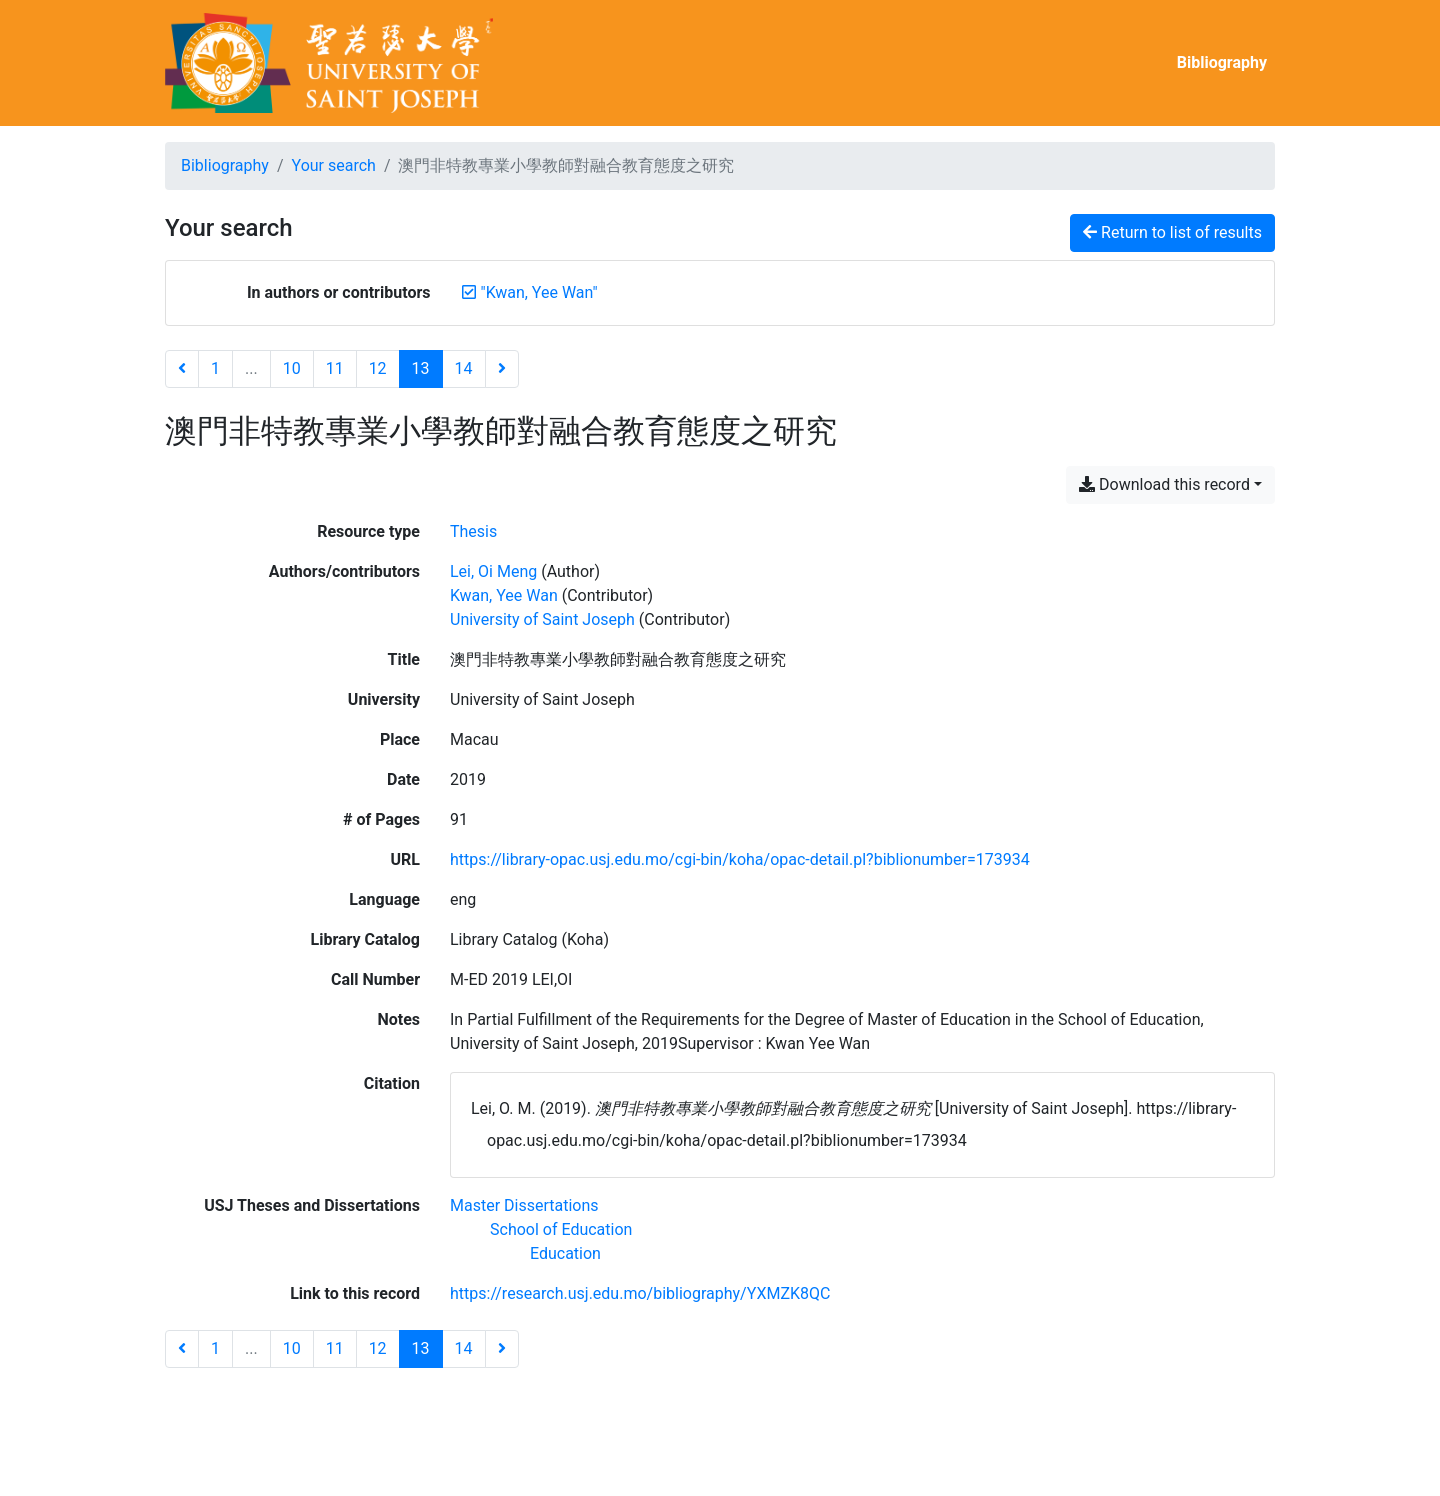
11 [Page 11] (335, 368)
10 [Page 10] (292, 368)
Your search (334, 165)
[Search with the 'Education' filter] (565, 1253)
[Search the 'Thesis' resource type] (473, 531)
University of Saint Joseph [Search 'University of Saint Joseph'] (542, 619)
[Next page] (502, 369)
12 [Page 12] (378, 368)
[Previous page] (182, 369)
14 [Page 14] (464, 368)
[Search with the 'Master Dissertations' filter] (524, 1205)
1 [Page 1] (215, 368)
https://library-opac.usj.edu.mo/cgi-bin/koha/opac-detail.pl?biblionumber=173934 (740, 859)
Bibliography (1222, 62)
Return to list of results (1172, 232)
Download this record (1164, 484)
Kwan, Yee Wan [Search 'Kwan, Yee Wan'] (504, 595)
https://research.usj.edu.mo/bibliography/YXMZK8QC (640, 1293)
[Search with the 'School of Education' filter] (561, 1229)
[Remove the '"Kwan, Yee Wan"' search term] (539, 292)
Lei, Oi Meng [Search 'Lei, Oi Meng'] (493, 571)
